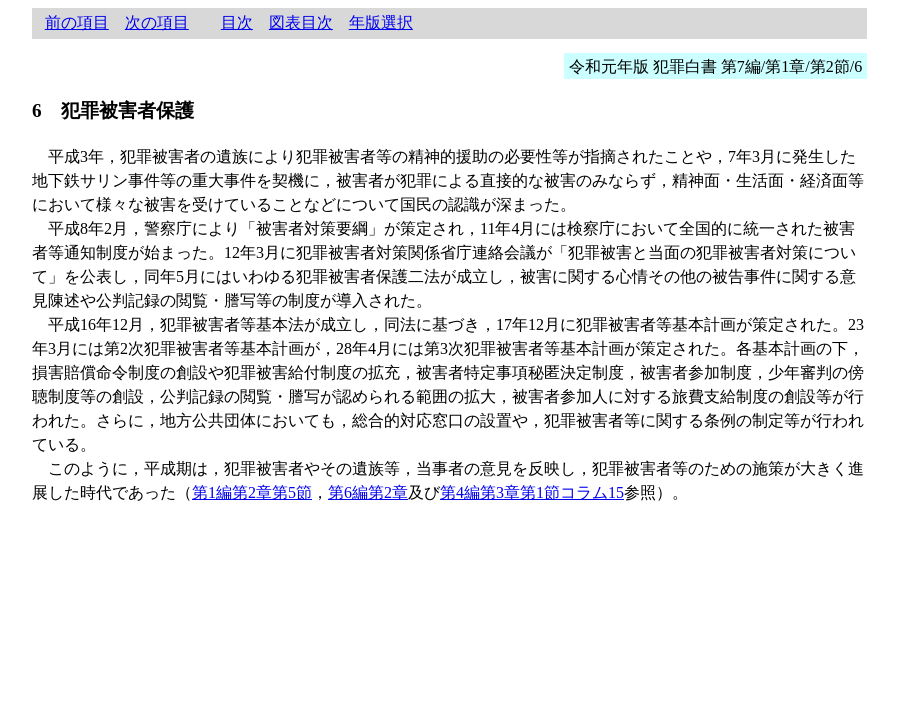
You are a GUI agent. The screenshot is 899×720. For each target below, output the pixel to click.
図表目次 (301, 22)
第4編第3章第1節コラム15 (532, 492)
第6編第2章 (368, 492)
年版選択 (381, 22)
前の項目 (77, 22)
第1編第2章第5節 (252, 492)
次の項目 (157, 22)
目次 (237, 22)
